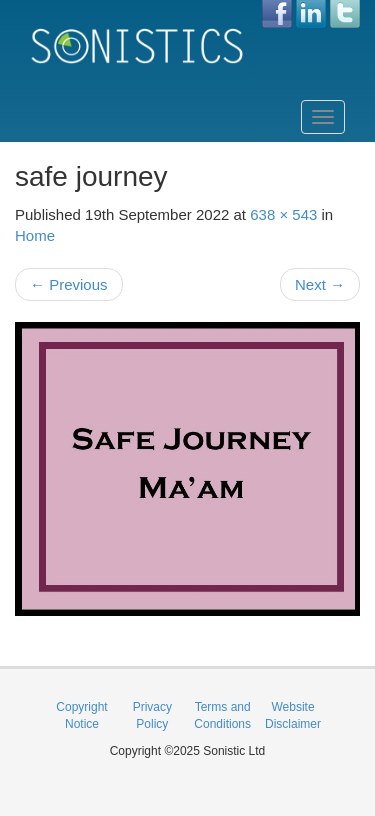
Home (35, 235)
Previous (69, 284)
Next (320, 284)
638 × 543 (283, 214)
